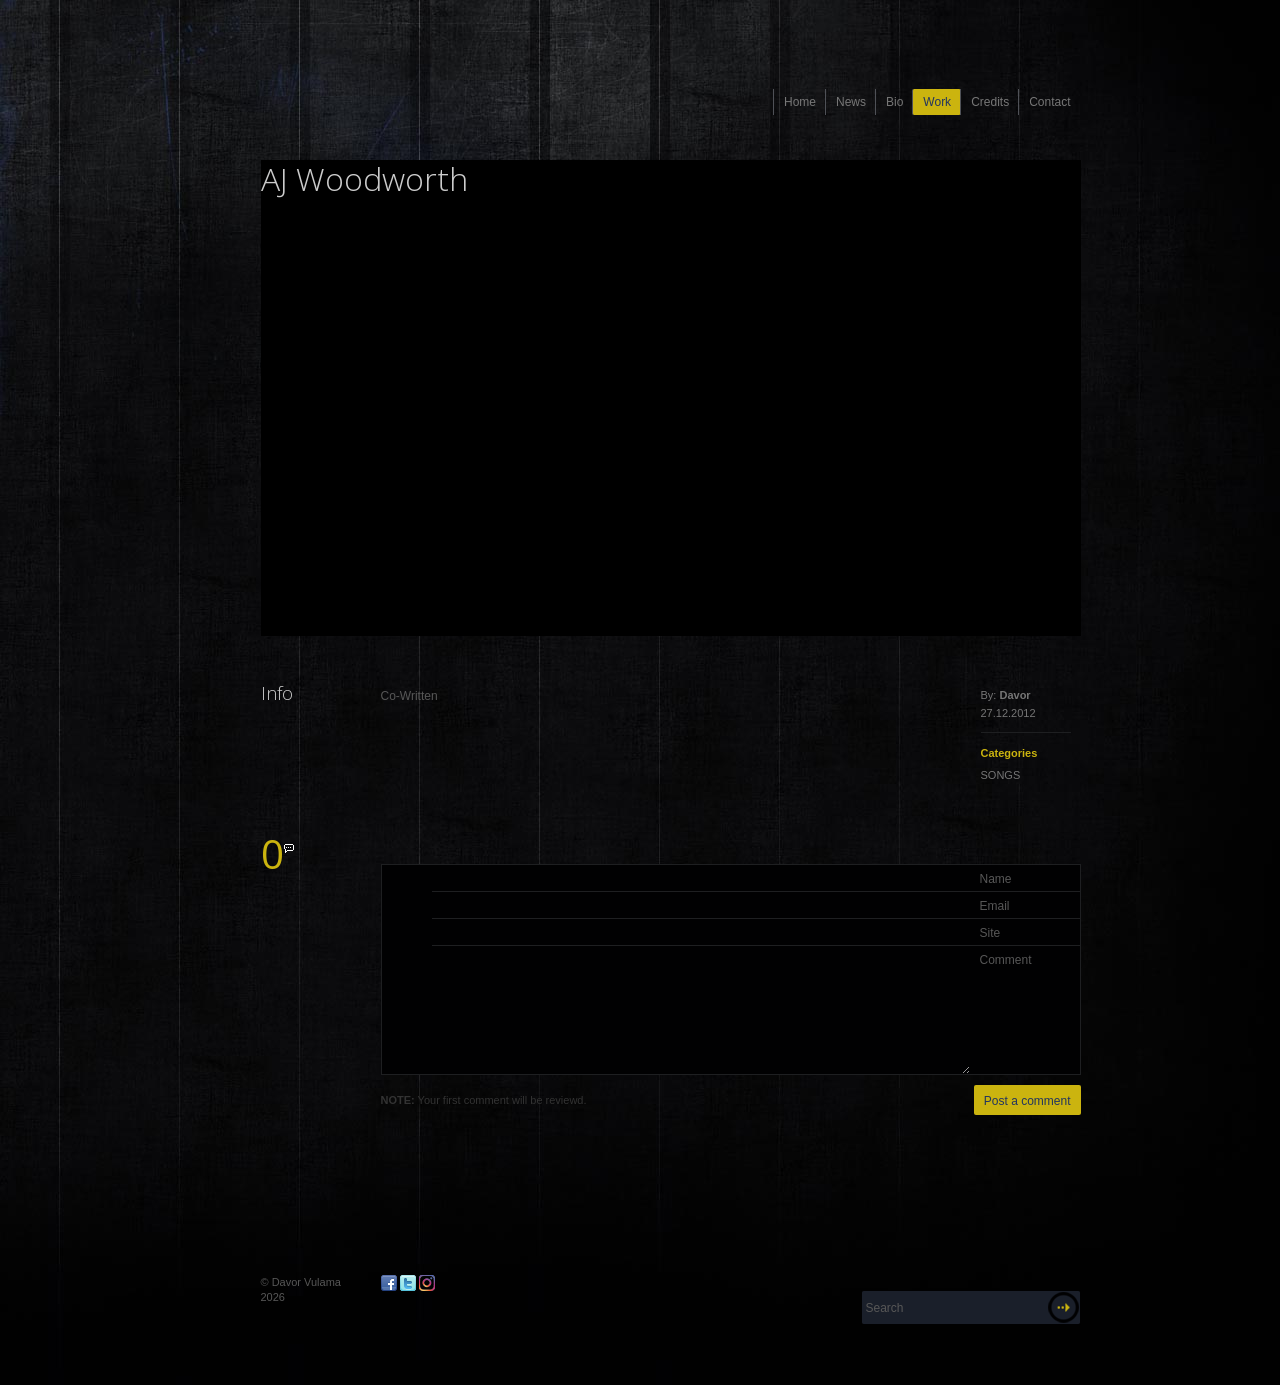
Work (937, 102)
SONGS (1001, 775)
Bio (894, 102)
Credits (990, 102)
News (851, 102)
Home (800, 102)
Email (995, 906)
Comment (1006, 960)
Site (990, 933)
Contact (1049, 102)
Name (996, 879)
